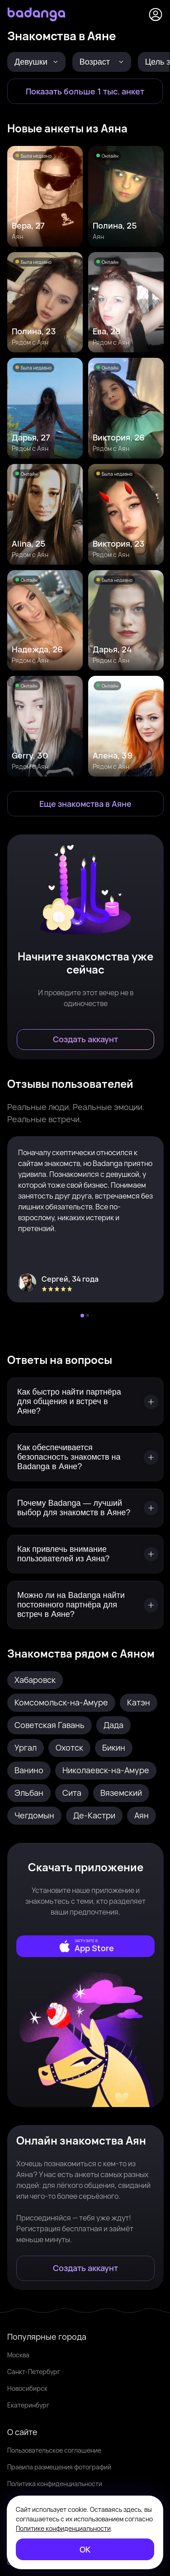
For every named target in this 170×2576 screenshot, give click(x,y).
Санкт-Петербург (33, 2371)
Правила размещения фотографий (59, 2467)
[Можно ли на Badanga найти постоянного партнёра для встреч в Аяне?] (85, 1605)
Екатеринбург (28, 2405)
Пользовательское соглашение (54, 2450)
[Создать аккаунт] (85, 1039)
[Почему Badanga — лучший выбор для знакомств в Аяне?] (85, 1508)
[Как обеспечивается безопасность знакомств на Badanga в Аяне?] (85, 1457)
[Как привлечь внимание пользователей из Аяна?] (85, 1554)
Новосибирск (27, 2388)
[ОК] (85, 2549)
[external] (85, 1946)
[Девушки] (36, 62)
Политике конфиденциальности (63, 2528)
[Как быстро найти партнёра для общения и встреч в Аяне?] (85, 1401)
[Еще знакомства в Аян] (85, 803)
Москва (18, 2355)
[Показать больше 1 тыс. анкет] (85, 91)
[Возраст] (101, 62)
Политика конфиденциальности (54, 2483)
